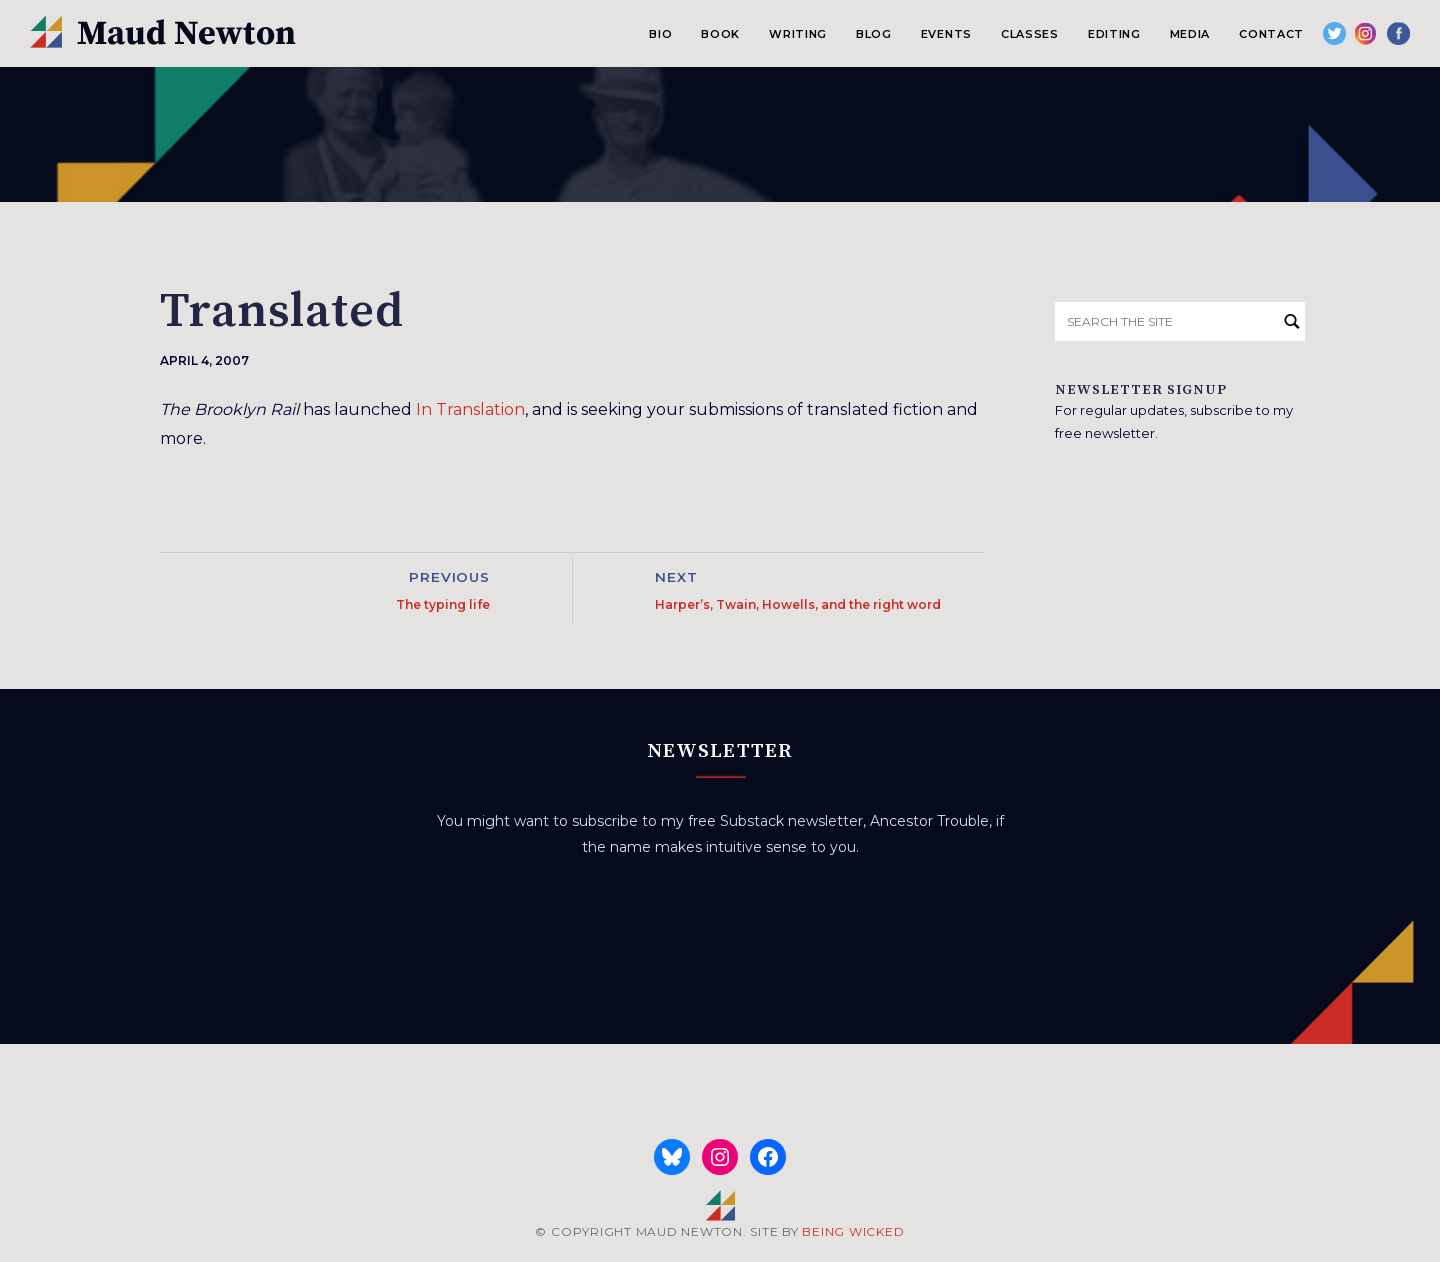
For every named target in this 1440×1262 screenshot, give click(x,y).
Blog (874, 34)
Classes (1030, 34)
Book (720, 34)
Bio (660, 34)
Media (1190, 34)
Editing (1114, 34)
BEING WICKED (853, 1231)
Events (946, 34)
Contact (1271, 34)
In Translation (470, 409)
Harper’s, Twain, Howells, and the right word (798, 604)
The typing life (443, 604)
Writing (798, 34)
